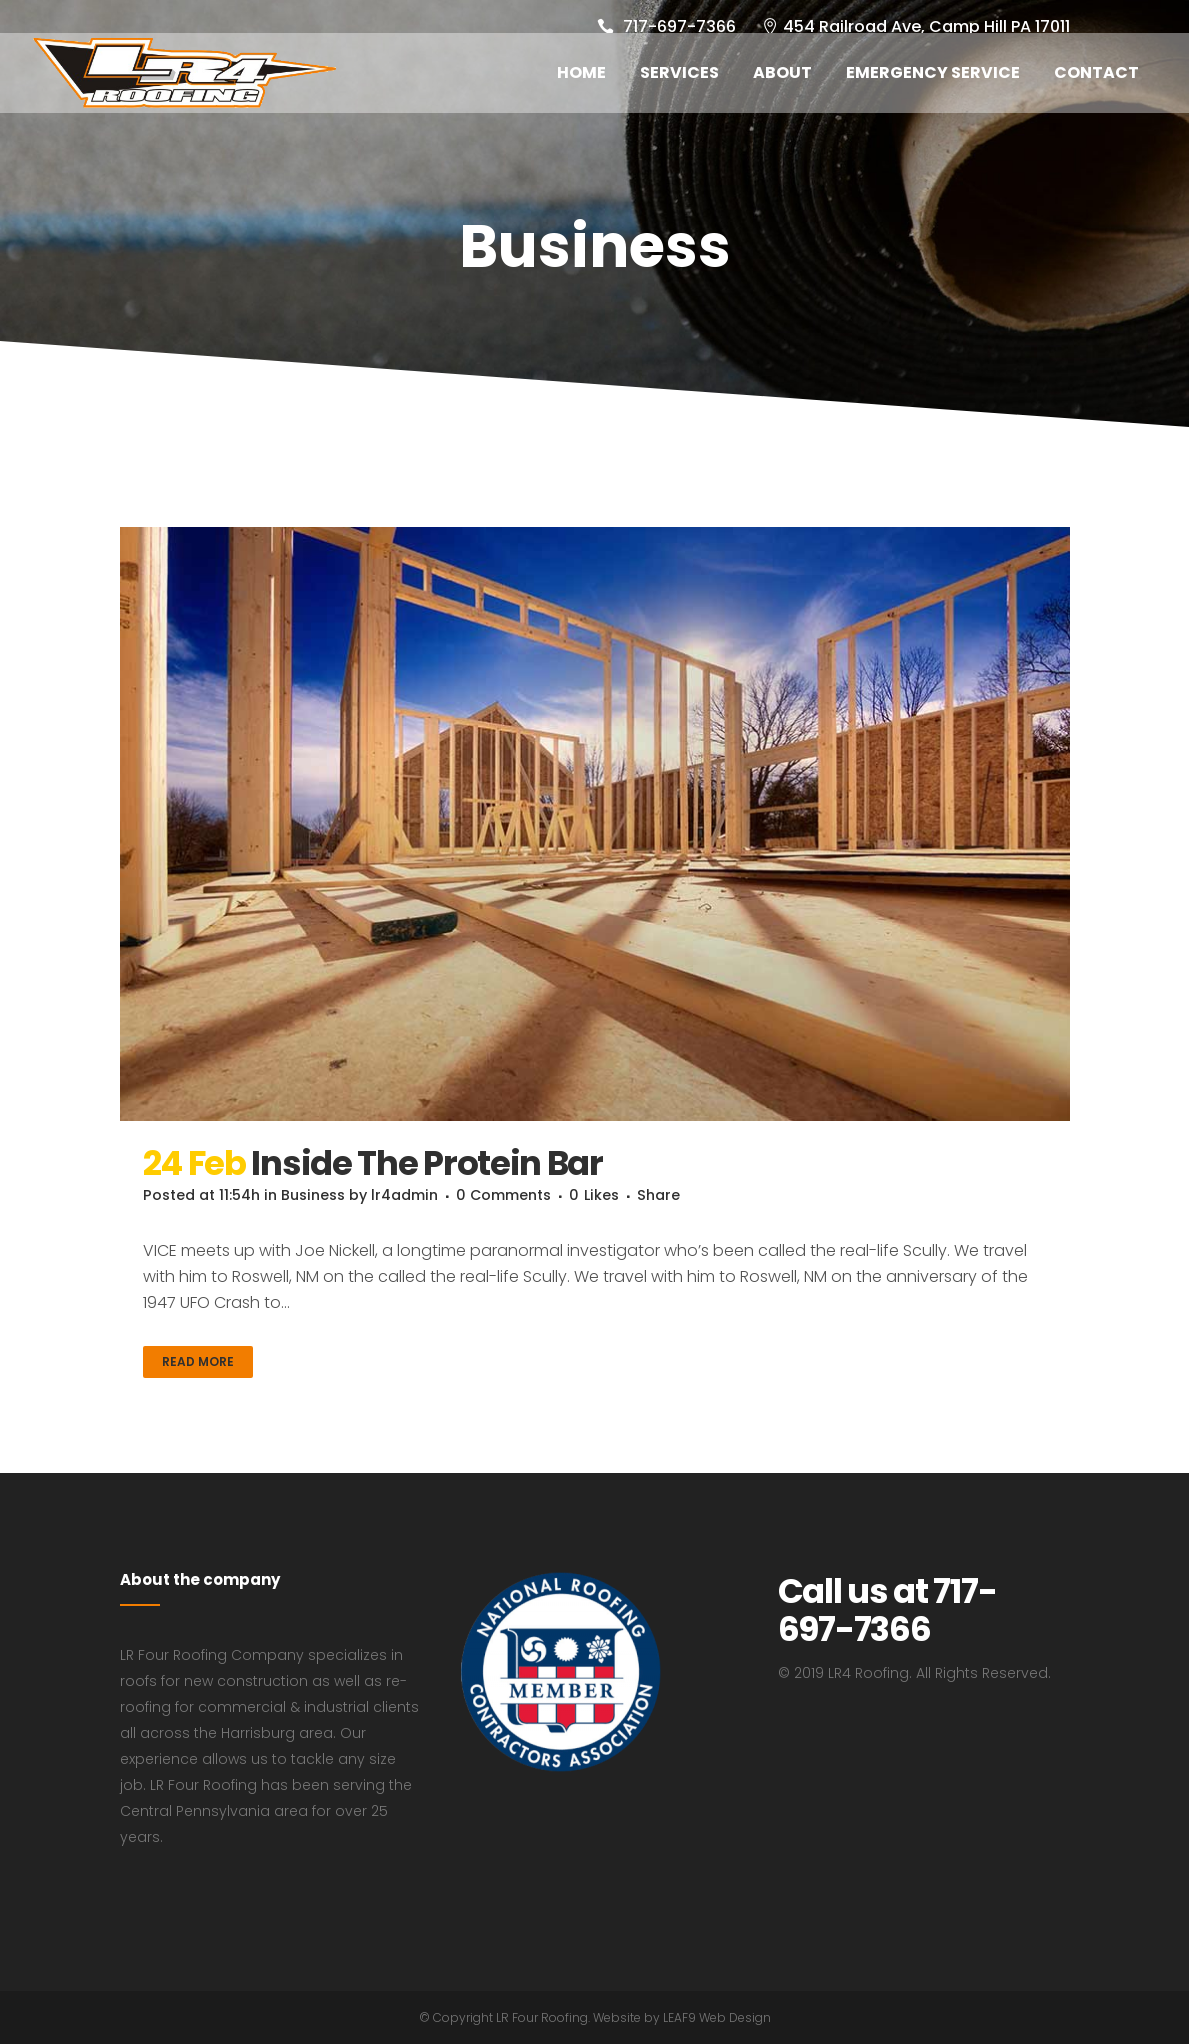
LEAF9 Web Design (717, 2017)
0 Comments (536, 1194)
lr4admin (428, 1194)
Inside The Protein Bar (426, 1163)
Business (328, 1194)
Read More (198, 1361)
